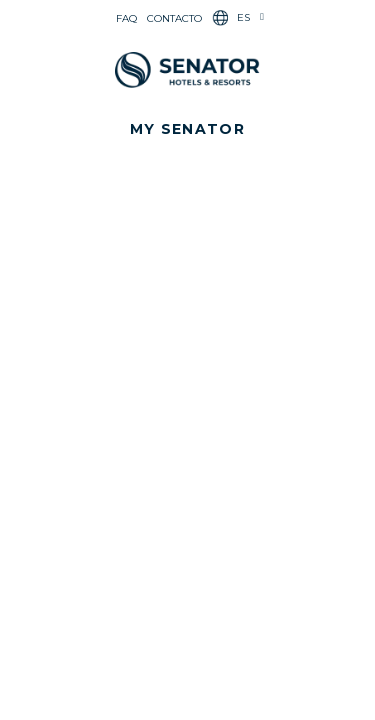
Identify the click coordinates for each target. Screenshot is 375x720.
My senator (187, 129)
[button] (187, 129)
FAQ (126, 18)
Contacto (174, 18)
